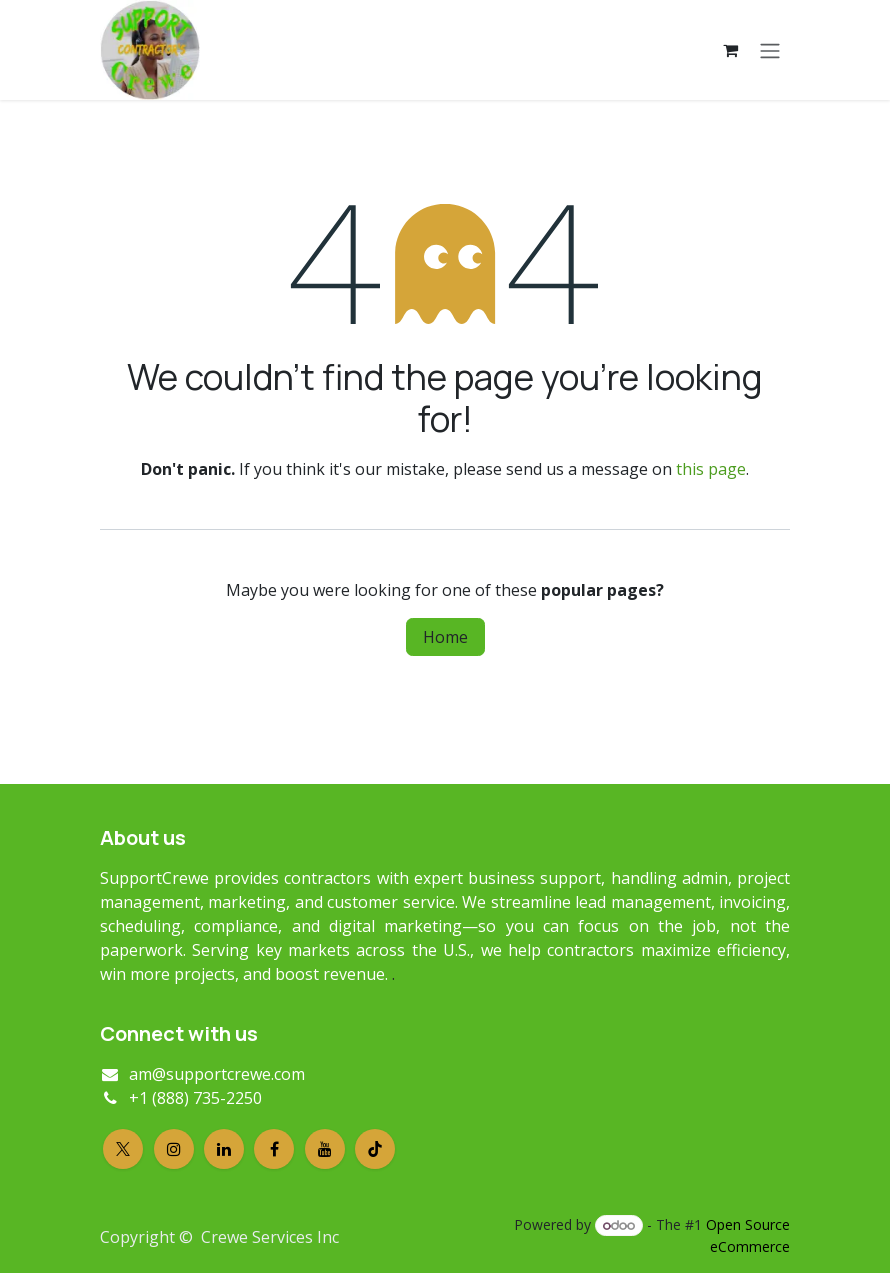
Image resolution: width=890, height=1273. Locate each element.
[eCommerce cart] (730, 50)
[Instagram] (174, 1149)
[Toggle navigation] (770, 50)
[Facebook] (274, 1149)
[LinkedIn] (224, 1149)
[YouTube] (325, 1149)
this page (711, 469)
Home (445, 637)
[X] (123, 1149)
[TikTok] (375, 1149)
